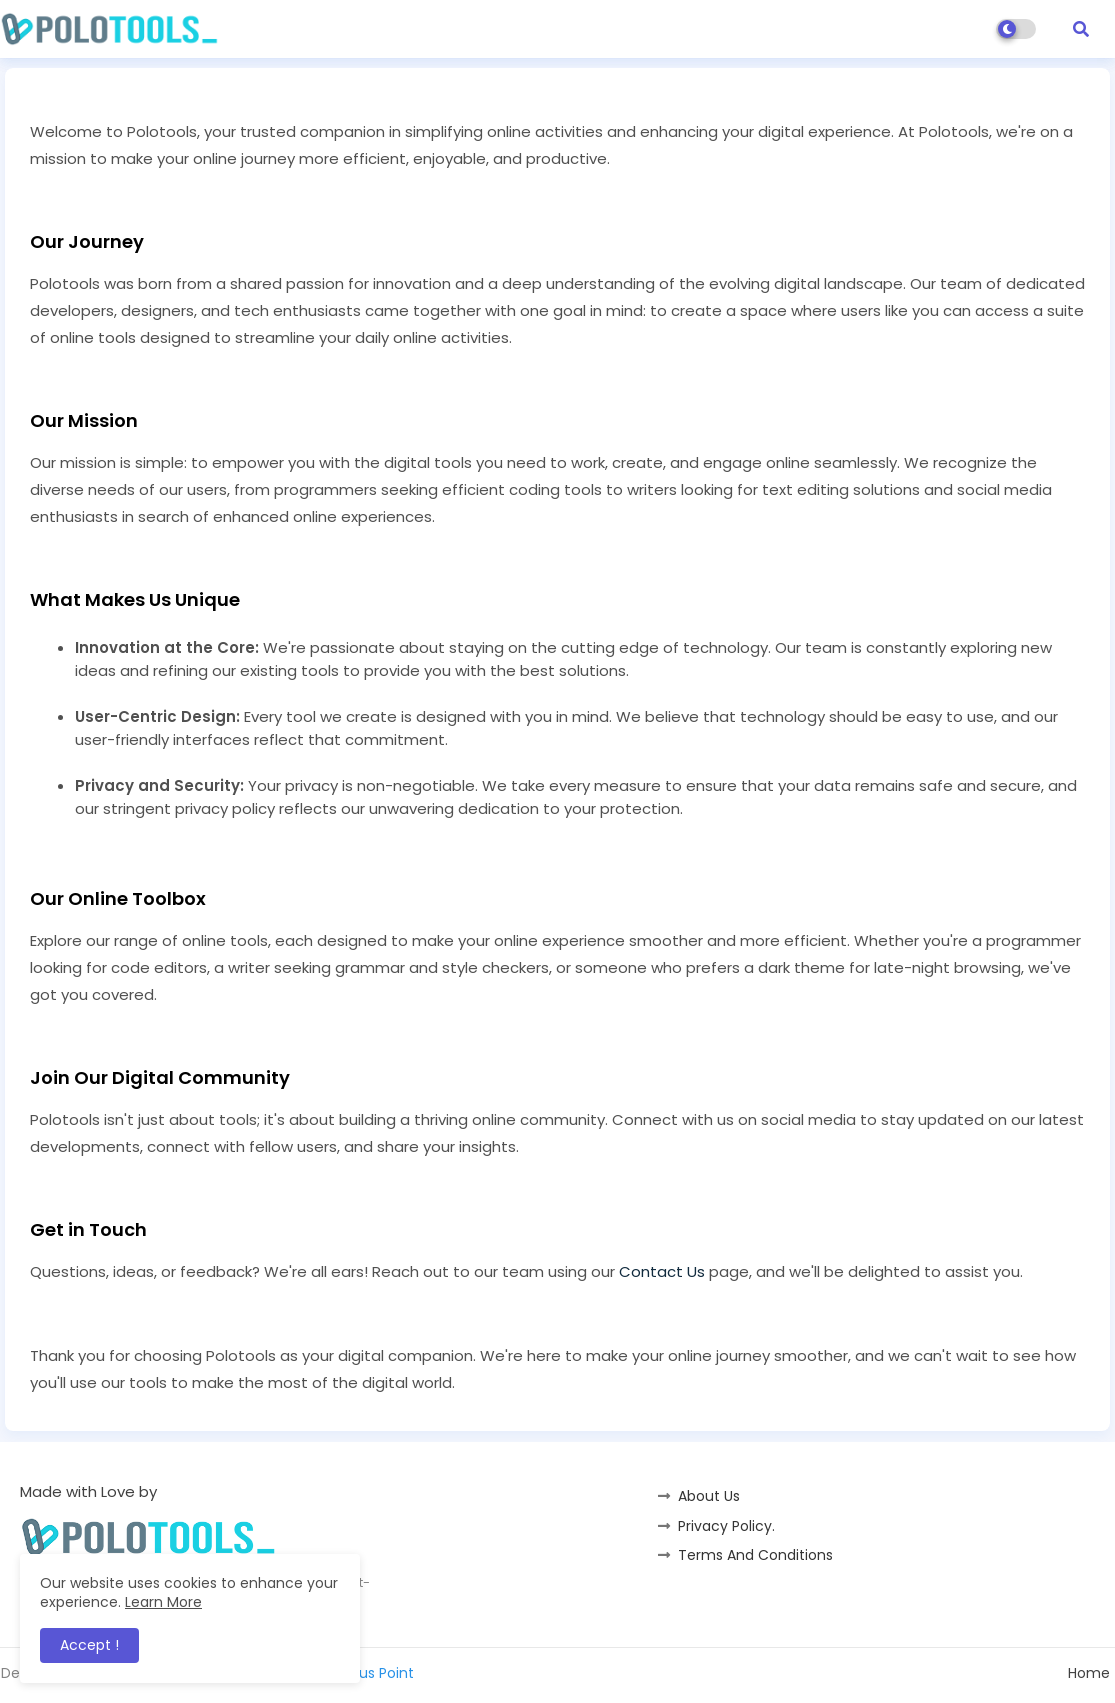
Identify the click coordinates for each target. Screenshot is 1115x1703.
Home (1089, 1673)
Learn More (163, 1602)
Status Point (372, 1673)
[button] (1081, 29)
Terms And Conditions (755, 1555)
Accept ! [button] (89, 1645)
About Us (709, 1496)
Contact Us (662, 1271)
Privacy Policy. (726, 1526)
